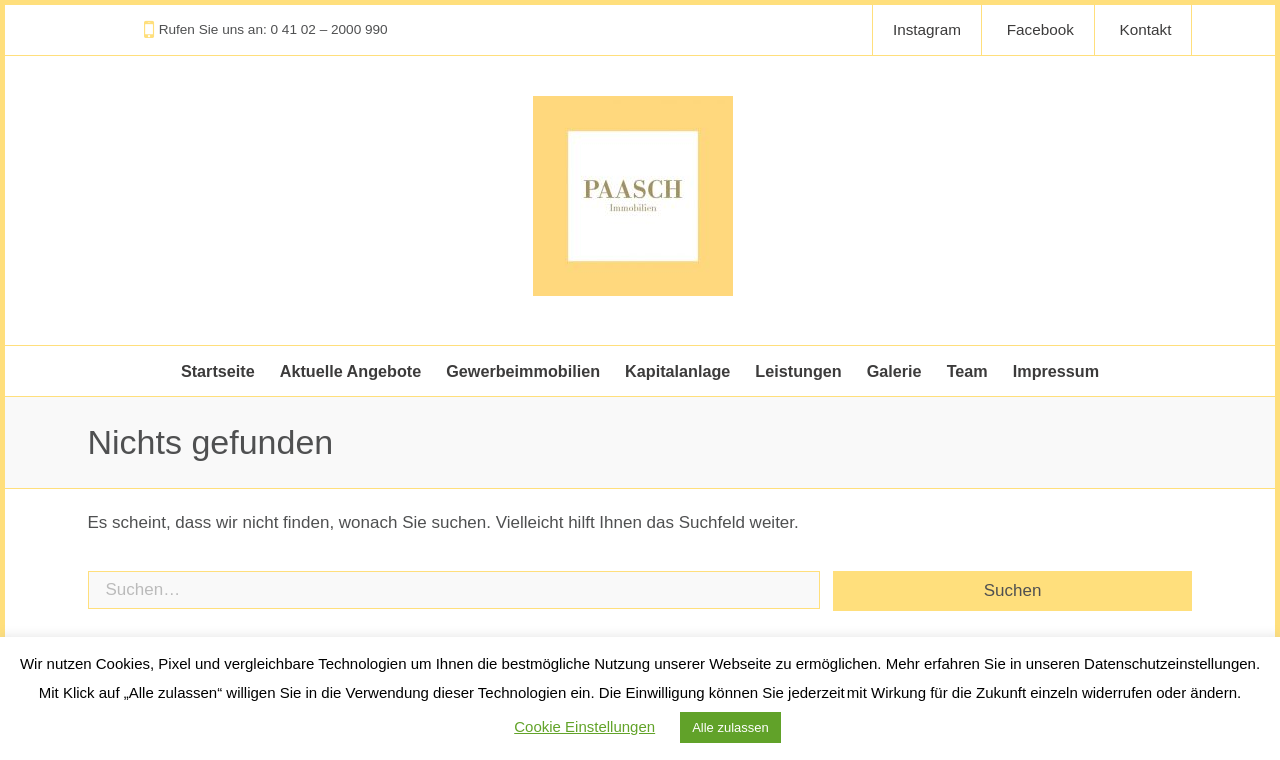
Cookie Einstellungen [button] (584, 726)
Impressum (1056, 371)
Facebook (1040, 29)
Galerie (894, 371)
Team (967, 371)
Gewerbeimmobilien (523, 371)
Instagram (927, 29)
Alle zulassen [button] (730, 727)
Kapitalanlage (677, 371)
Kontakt (1146, 29)
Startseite (218, 371)
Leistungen (798, 371)
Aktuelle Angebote (351, 371)
